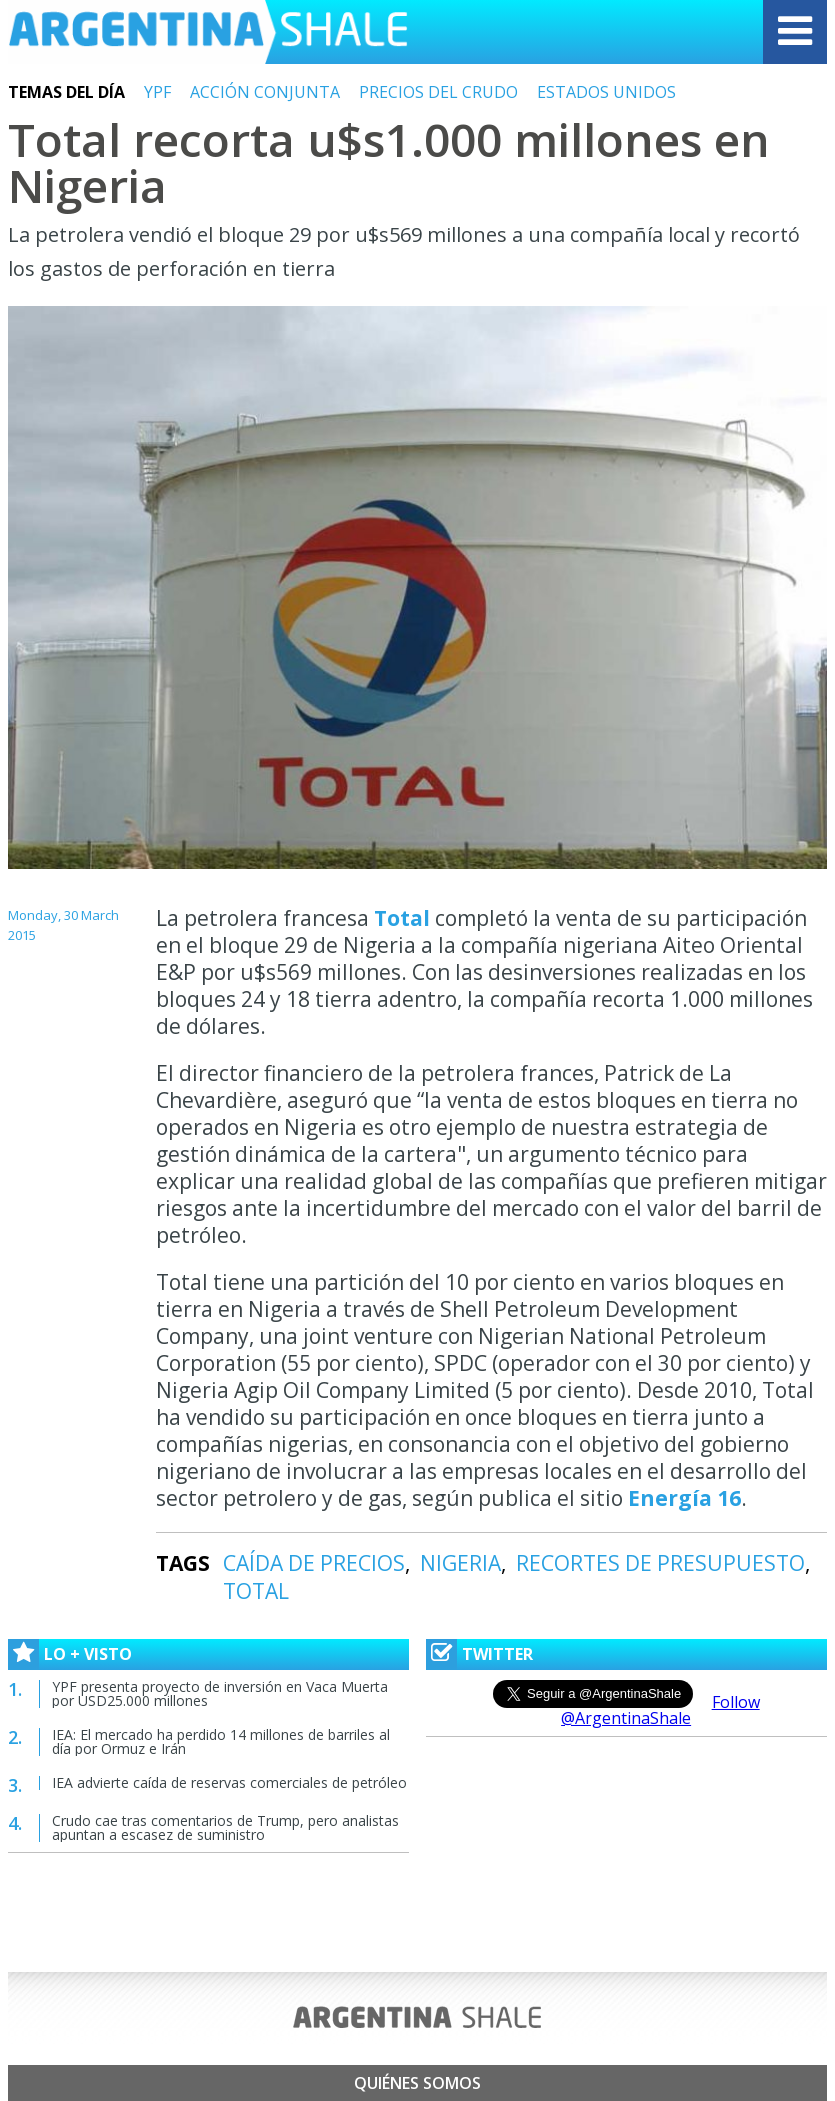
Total (402, 918)
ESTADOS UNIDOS (606, 92)
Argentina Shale (208, 32)
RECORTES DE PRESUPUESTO (660, 1563)
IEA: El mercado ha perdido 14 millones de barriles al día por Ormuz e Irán (221, 1741)
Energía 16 (684, 1498)
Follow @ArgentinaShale (660, 1710)
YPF (157, 92)
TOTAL (256, 1591)
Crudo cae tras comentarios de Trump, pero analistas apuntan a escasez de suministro (225, 1827)
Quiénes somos (417, 2083)
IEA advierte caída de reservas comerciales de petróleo (229, 1782)
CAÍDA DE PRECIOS (314, 1563)
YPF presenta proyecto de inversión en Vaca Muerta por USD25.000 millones (220, 1693)
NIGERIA (460, 1563)
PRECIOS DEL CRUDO (438, 92)
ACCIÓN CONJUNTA (265, 92)
